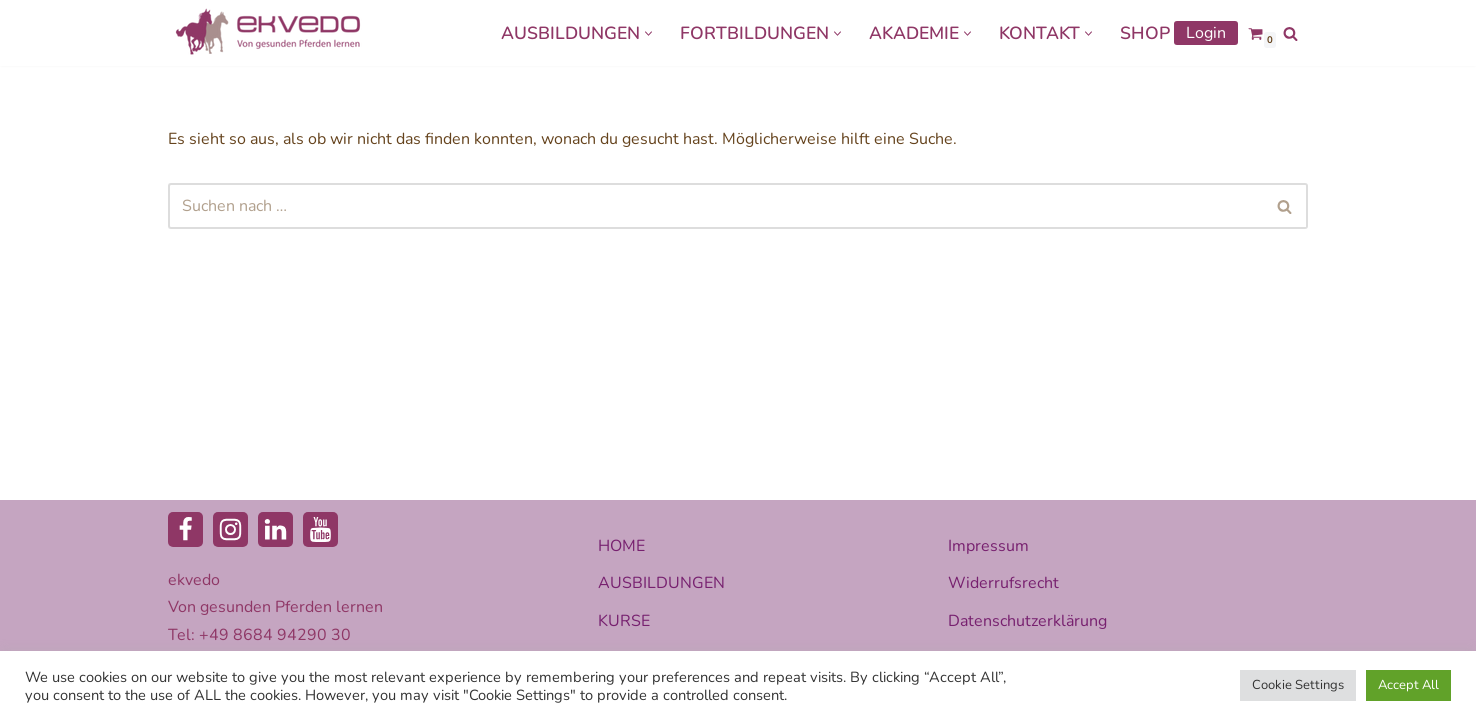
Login (1206, 33)
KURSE (624, 621)
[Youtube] (320, 529)
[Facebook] (185, 529)
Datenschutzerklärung (1027, 621)
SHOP (1145, 33)
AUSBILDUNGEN (661, 583)
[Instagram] (230, 529)
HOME (621, 546)
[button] (648, 33)
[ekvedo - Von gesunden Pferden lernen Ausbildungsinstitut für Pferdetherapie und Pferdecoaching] (268, 33)
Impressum (988, 546)
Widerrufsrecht (1003, 583)
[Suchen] (1290, 33)
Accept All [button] (1408, 685)
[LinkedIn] (275, 529)
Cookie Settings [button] (1298, 685)
